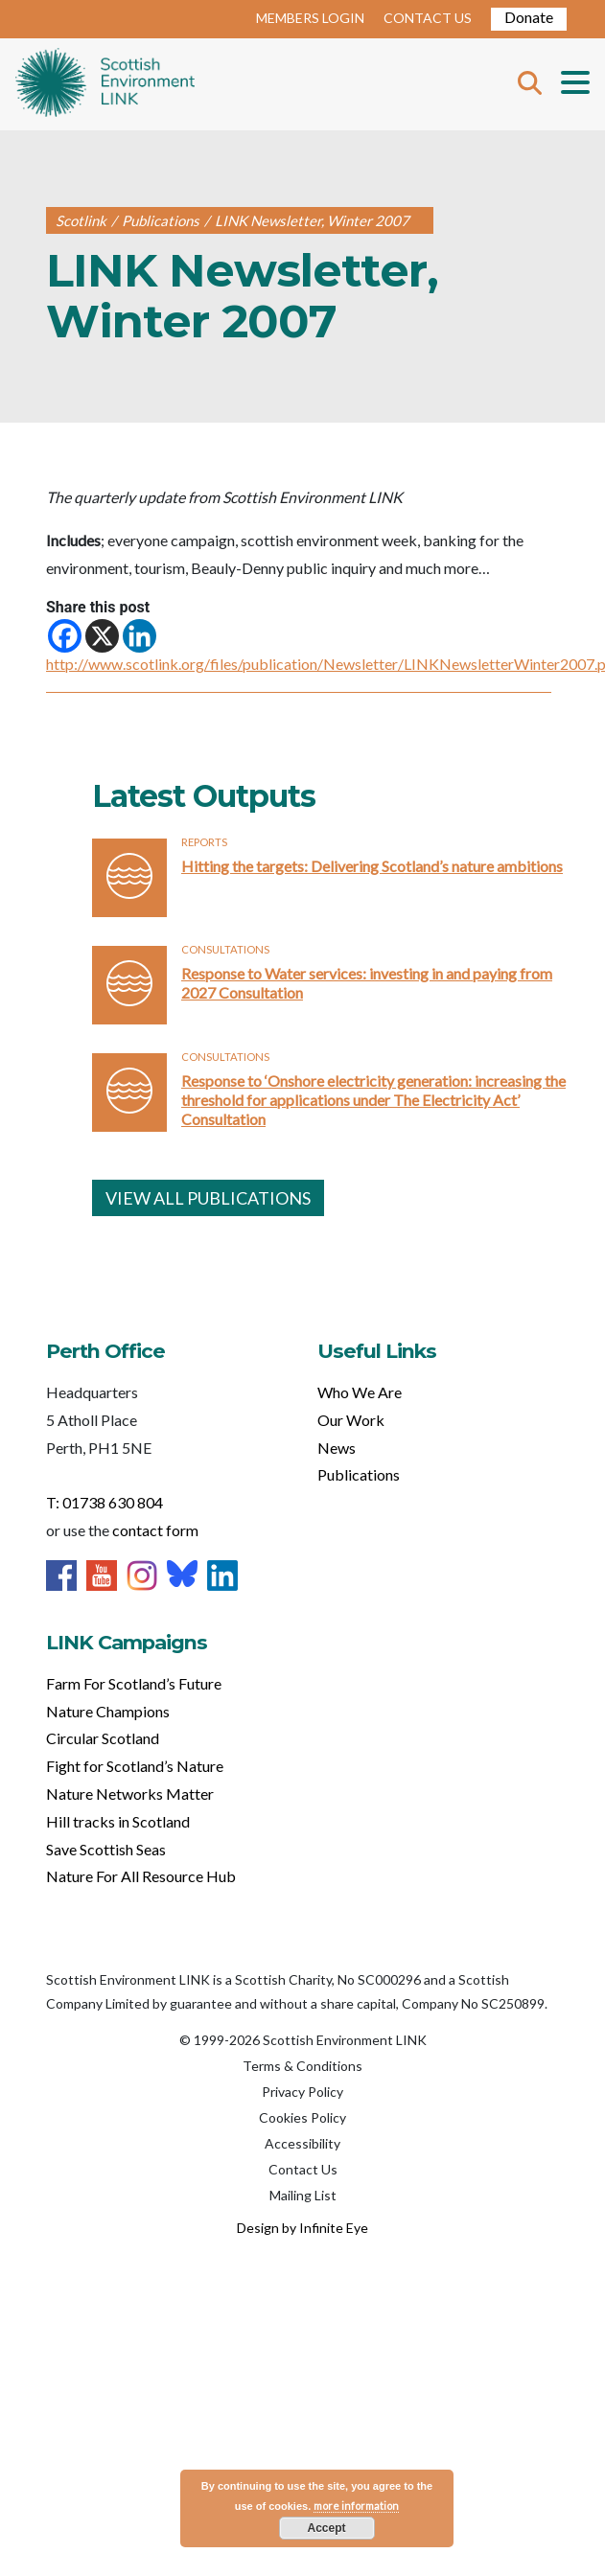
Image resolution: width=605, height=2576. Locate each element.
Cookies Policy (302, 2117)
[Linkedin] (139, 636)
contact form (155, 1530)
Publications (358, 1474)
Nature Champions (108, 1711)
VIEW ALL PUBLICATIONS (208, 1197)
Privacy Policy (302, 2091)
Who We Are (359, 1392)
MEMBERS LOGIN (310, 18)
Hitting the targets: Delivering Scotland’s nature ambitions (372, 866)
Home (105, 84)
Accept (326, 2528)
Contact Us (302, 2169)
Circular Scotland (102, 1738)
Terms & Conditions (302, 2066)
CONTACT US (428, 18)
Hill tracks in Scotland (118, 1821)
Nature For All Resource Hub (141, 1876)
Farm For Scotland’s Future (133, 1683)
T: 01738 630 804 (104, 1502)
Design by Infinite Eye (302, 2228)
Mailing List (303, 2195)
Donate (528, 17)
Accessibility (302, 2143)
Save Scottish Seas (106, 1849)
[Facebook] (64, 636)
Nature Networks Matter (130, 1793)
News (336, 1447)
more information (356, 2505)
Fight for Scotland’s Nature (134, 1766)
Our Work (350, 1420)
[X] (102, 636)
